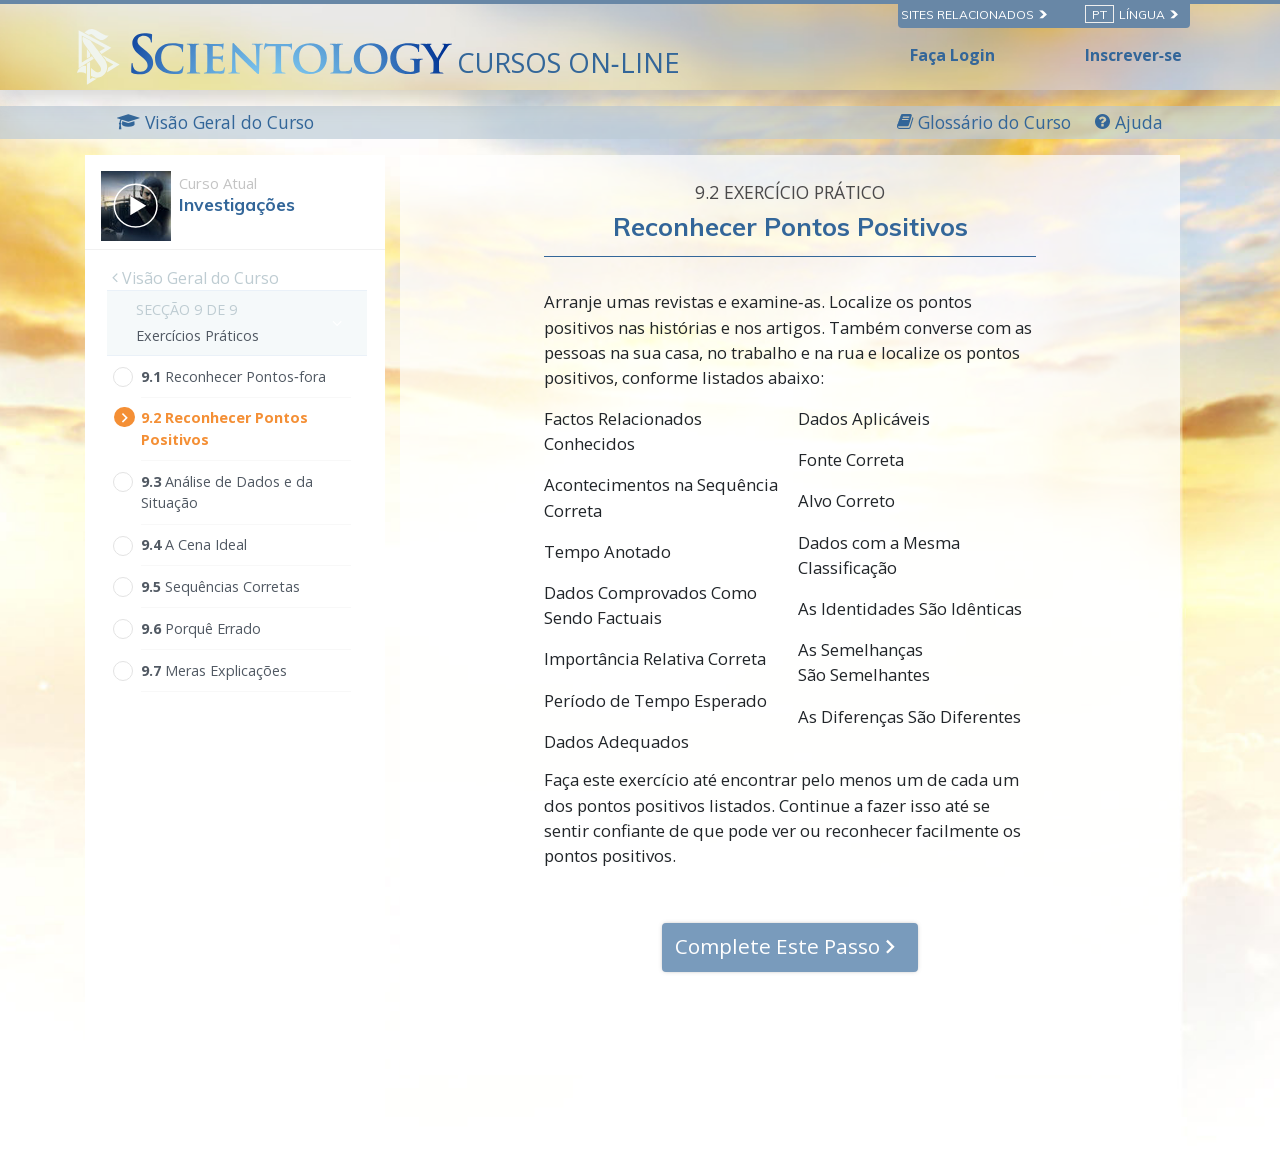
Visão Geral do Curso (195, 278)
